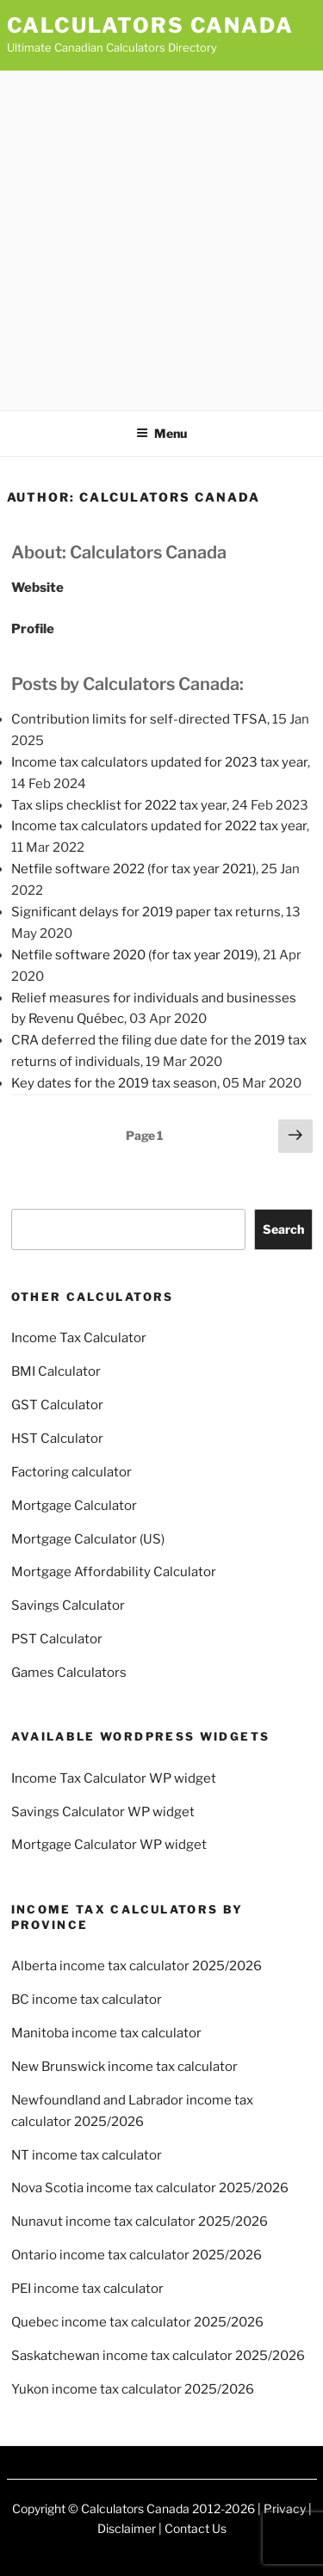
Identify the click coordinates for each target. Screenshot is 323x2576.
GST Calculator (57, 1405)
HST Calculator (57, 1438)
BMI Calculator (56, 1371)
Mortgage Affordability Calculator (113, 1572)
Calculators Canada (151, 25)
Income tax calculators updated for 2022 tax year (159, 826)
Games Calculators (69, 1672)
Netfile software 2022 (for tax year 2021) (133, 869)
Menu (161, 433)
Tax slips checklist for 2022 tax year (119, 805)
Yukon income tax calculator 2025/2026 (132, 2389)
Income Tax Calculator (78, 1338)
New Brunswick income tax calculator (124, 2066)
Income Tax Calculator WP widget (113, 1778)
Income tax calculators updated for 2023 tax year (159, 762)
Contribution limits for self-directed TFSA (139, 719)
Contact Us (196, 2528)
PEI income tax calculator (87, 2288)
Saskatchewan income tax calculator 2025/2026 (158, 2355)
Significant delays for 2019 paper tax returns (146, 912)
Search (283, 1229)
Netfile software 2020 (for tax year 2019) (134, 955)
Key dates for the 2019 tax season (114, 1083)
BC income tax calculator (86, 1999)
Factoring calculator (71, 1472)
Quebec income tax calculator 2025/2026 (137, 2322)
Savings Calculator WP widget (103, 1812)
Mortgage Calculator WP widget (109, 1844)
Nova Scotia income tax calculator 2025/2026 (150, 2188)
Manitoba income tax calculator (106, 2033)
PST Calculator (56, 1639)
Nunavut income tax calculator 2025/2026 (139, 2221)
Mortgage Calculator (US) (88, 1539)
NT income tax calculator (86, 2155)
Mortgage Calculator (74, 1505)
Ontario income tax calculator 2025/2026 (136, 2255)
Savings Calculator (68, 1605)
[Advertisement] (161, 240)
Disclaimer (126, 2528)
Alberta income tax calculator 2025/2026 (136, 1966)
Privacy (285, 2508)
